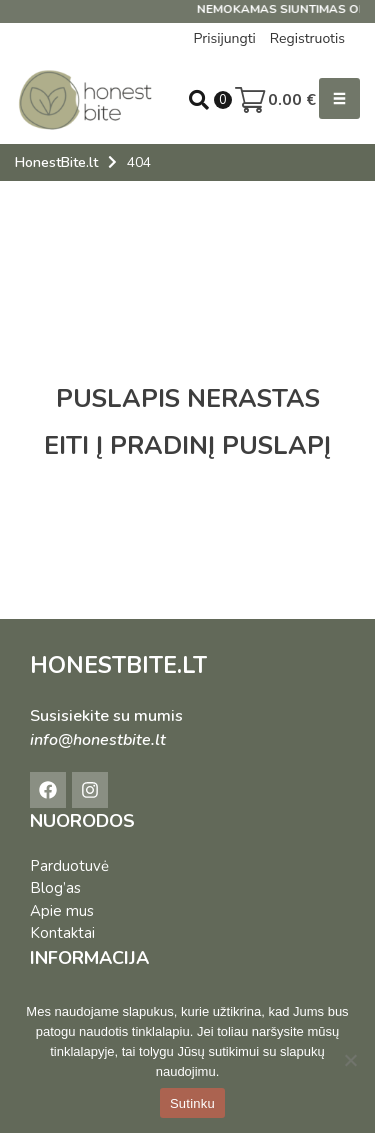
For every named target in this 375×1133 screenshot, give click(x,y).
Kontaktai (62, 933)
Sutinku (192, 1103)
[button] (339, 98)
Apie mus (62, 911)
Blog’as (55, 888)
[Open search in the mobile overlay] (199, 100)
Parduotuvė (69, 866)
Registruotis (307, 38)
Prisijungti (224, 38)
